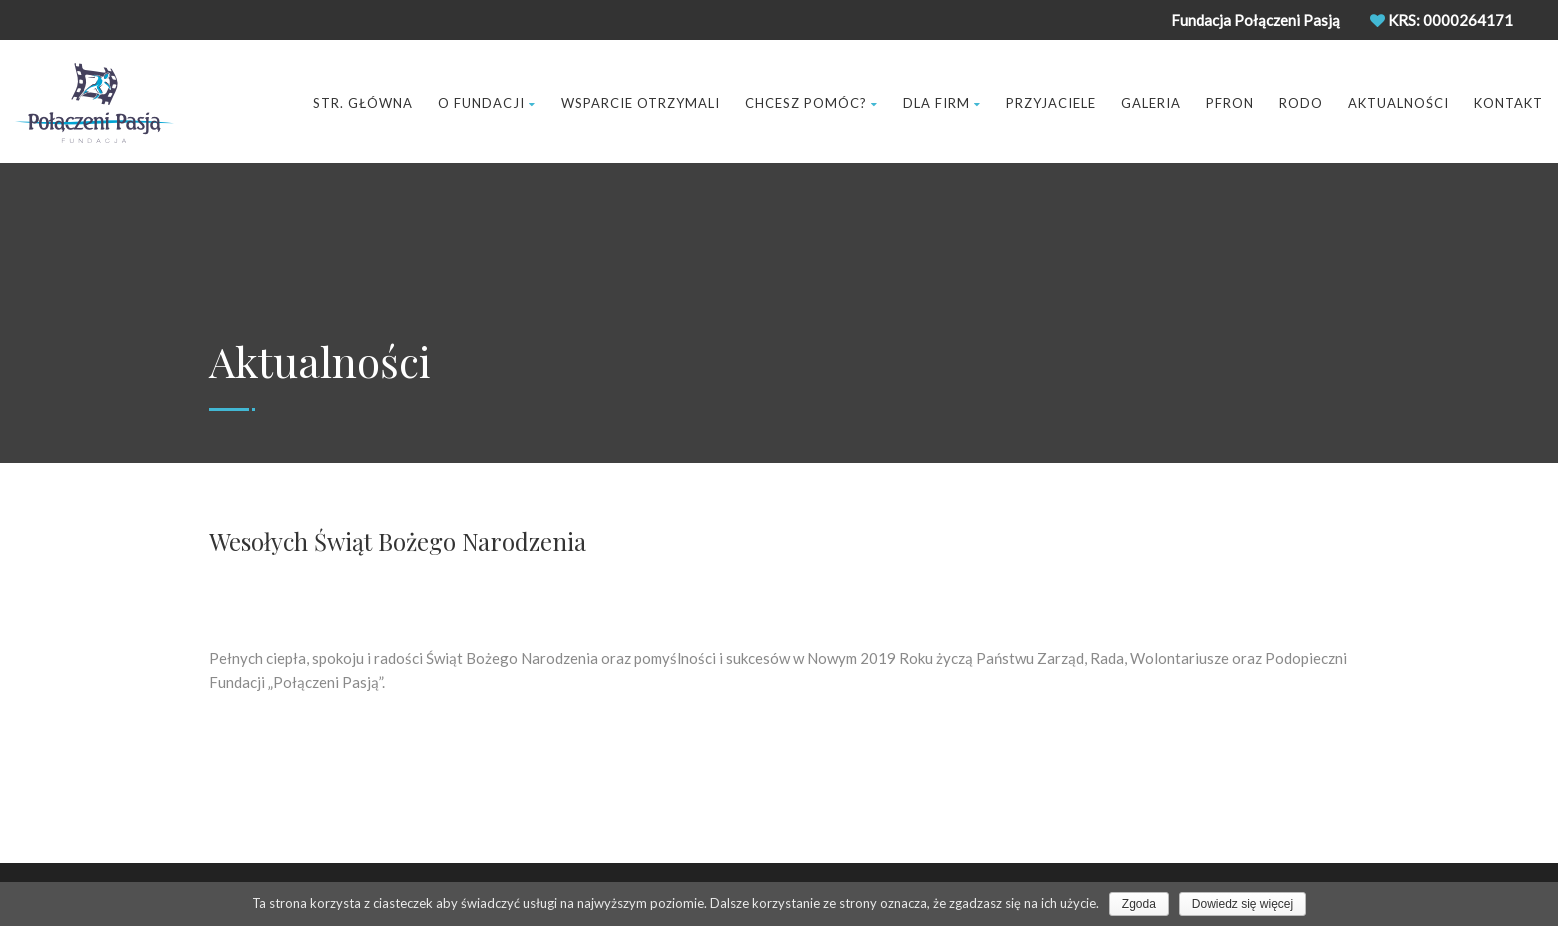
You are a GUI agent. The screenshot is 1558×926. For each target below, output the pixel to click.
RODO (1301, 103)
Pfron (1230, 103)
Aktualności (1398, 103)
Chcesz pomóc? (811, 103)
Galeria (1151, 103)
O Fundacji (487, 103)
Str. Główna (363, 103)
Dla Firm (942, 103)
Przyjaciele (1051, 103)
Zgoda (1139, 904)
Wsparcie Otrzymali (640, 103)
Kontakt (1508, 103)
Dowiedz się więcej (1242, 904)
